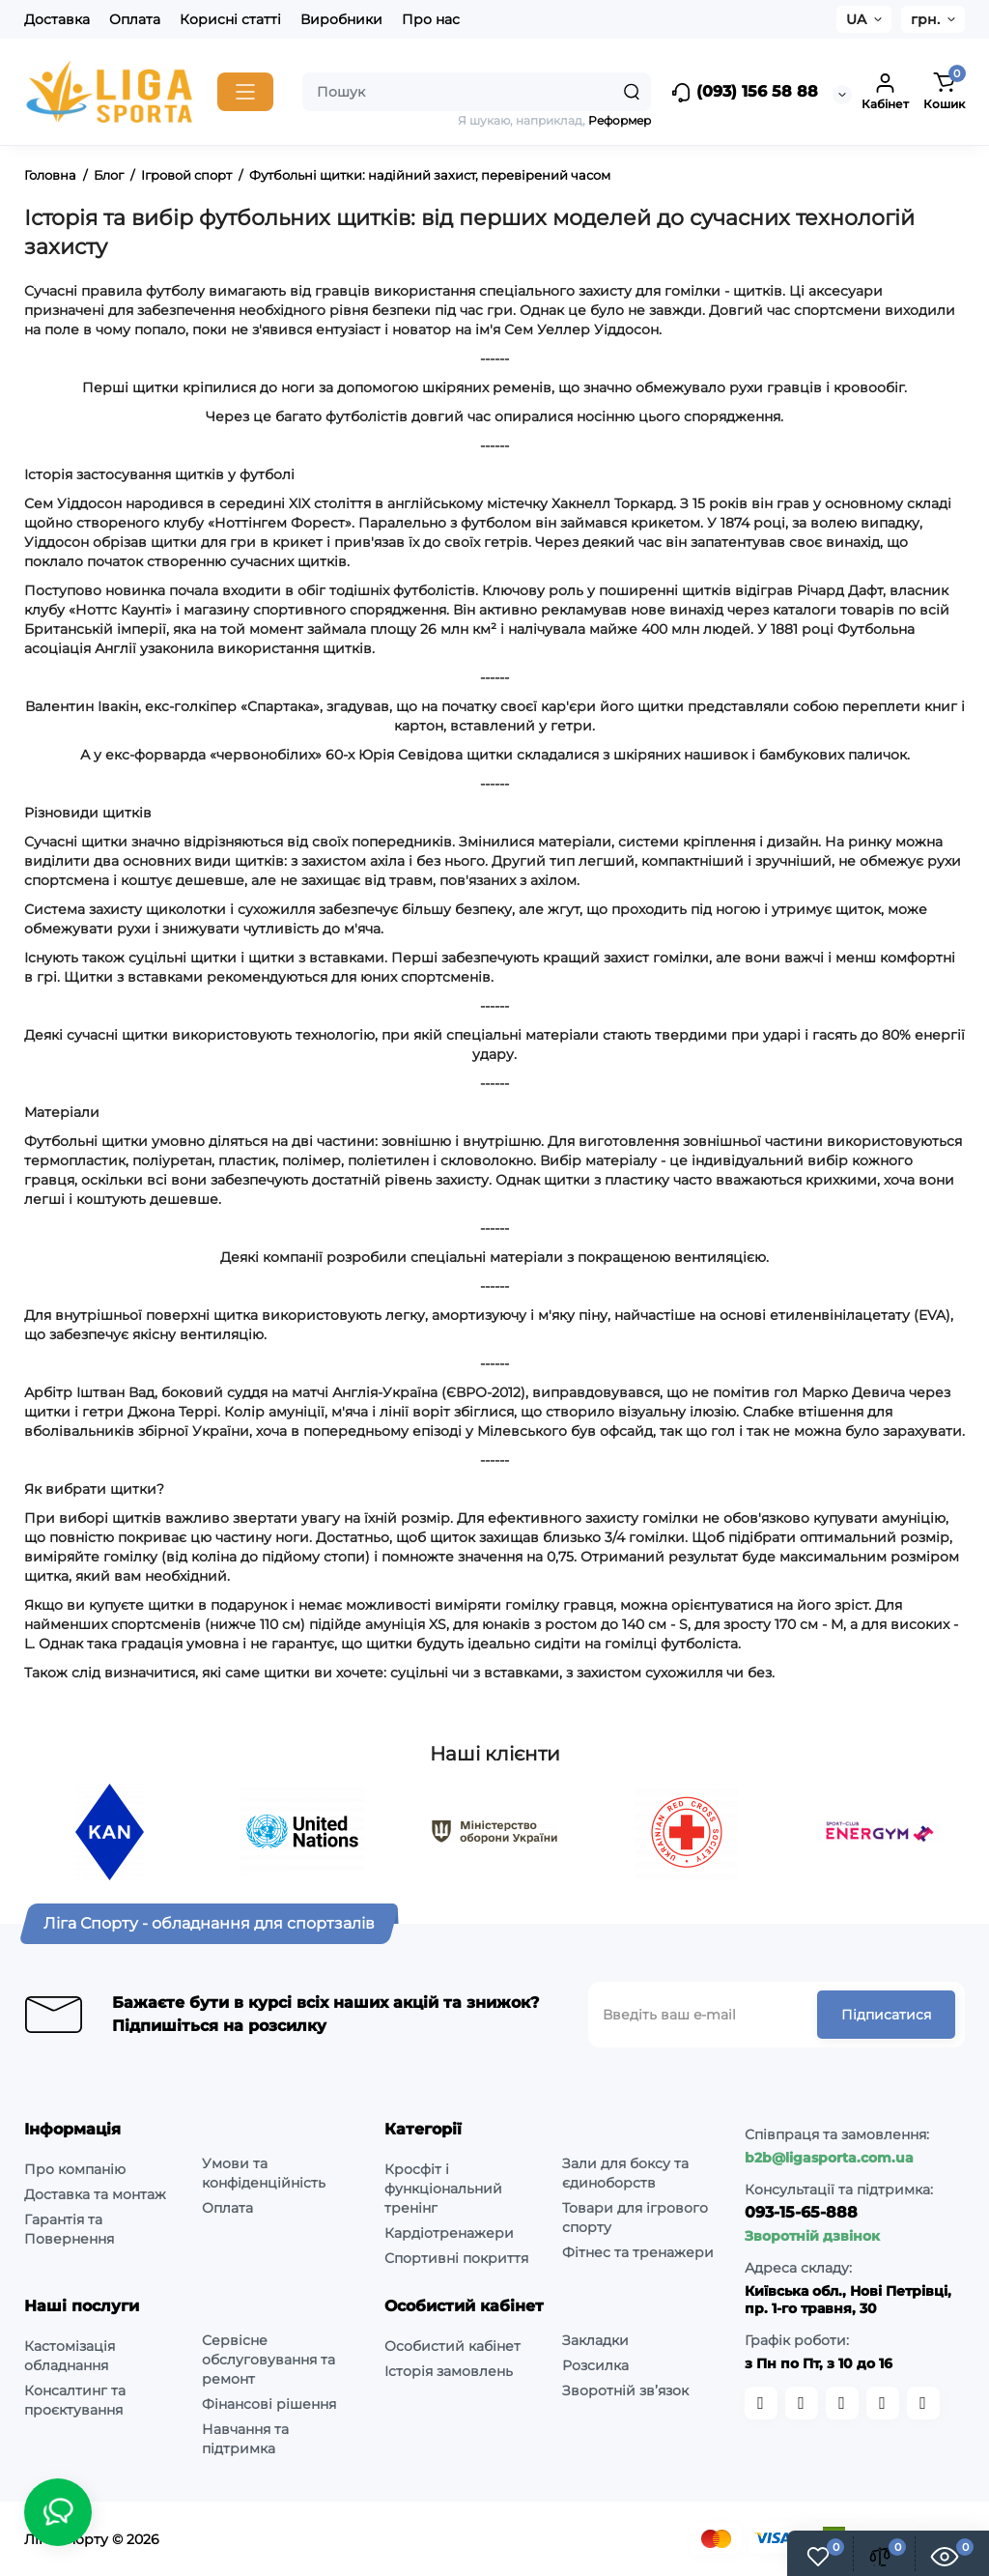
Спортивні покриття (456, 2258)
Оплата (134, 19)
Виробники (341, 19)
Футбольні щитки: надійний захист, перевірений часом (429, 175)
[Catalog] (245, 91)
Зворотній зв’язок (625, 2390)
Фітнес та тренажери (638, 2252)
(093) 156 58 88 (744, 92)
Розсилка (595, 2365)
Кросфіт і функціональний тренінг (443, 2189)
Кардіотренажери (449, 2233)
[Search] (631, 91)
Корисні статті (230, 19)
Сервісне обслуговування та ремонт (268, 2360)
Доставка (57, 19)
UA (856, 19)
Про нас (431, 19)
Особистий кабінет (452, 2346)
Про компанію (75, 2169)
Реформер (619, 120)
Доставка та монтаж (95, 2194)
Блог (109, 175)
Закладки (595, 2340)
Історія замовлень (448, 2371)
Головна (50, 175)
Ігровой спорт (186, 175)
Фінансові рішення (269, 2404)
